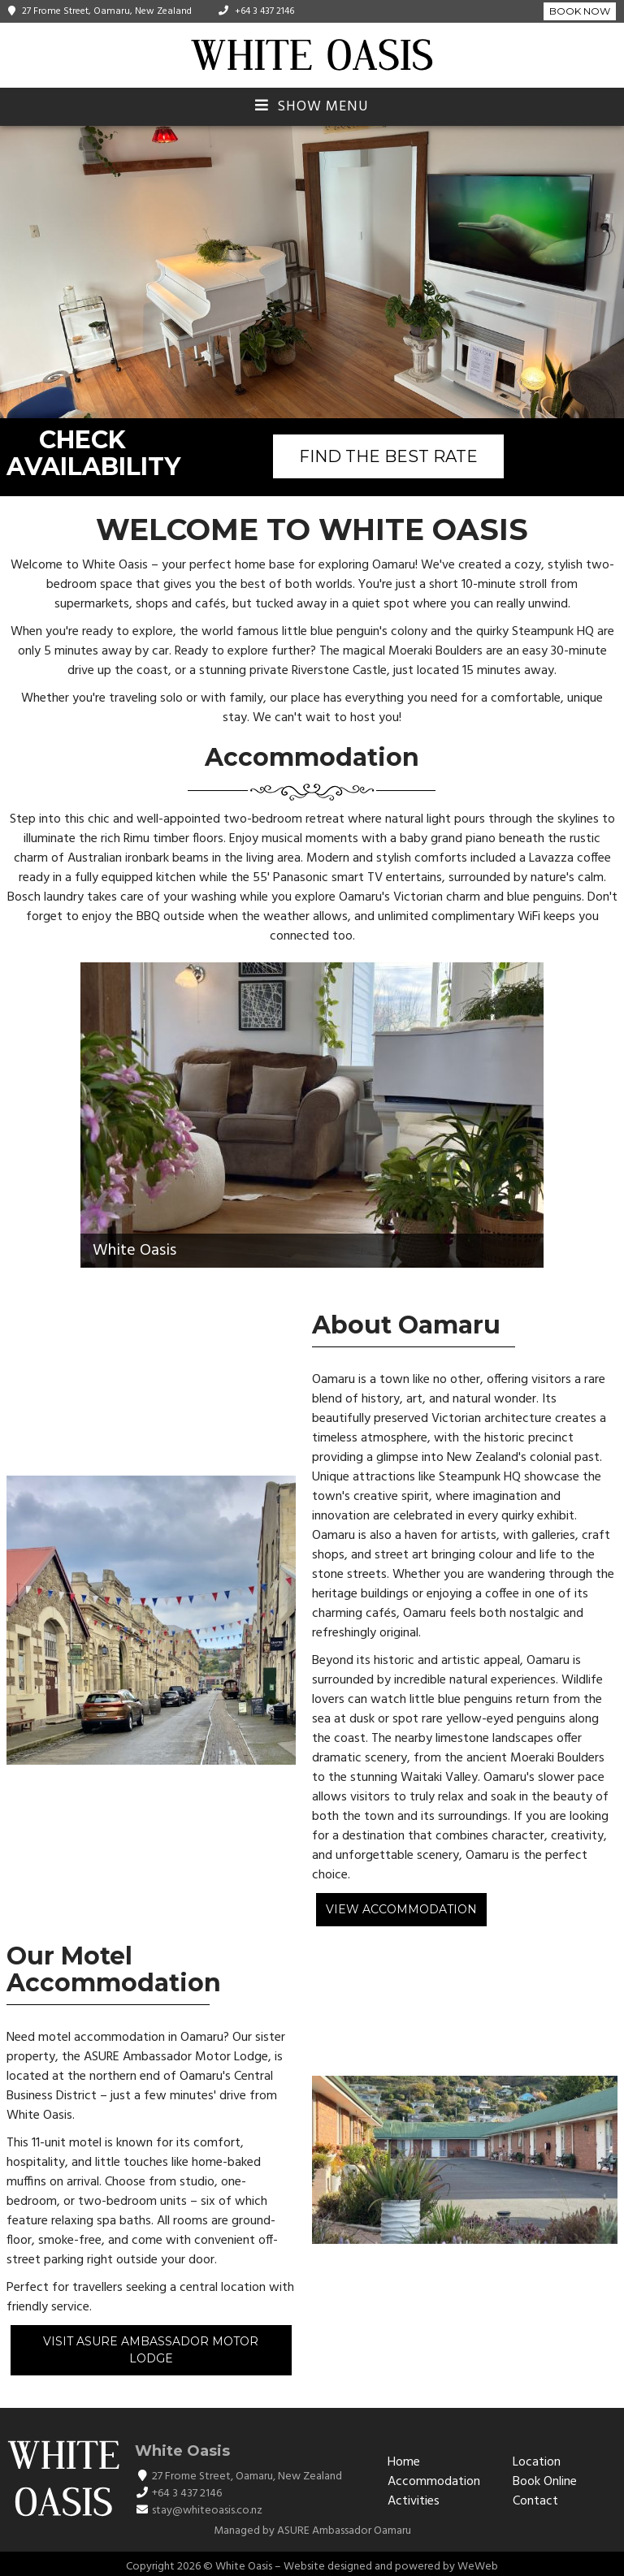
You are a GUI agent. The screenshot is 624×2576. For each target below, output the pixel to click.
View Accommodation (401, 1909)
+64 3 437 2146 (264, 11)
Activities (414, 2501)
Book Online (545, 2481)
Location (537, 2462)
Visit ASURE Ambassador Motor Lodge (150, 2350)
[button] (609, 272)
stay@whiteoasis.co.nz (207, 2510)
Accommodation (434, 2481)
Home (404, 2462)
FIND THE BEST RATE (388, 456)
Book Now (579, 11)
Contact (535, 2501)
